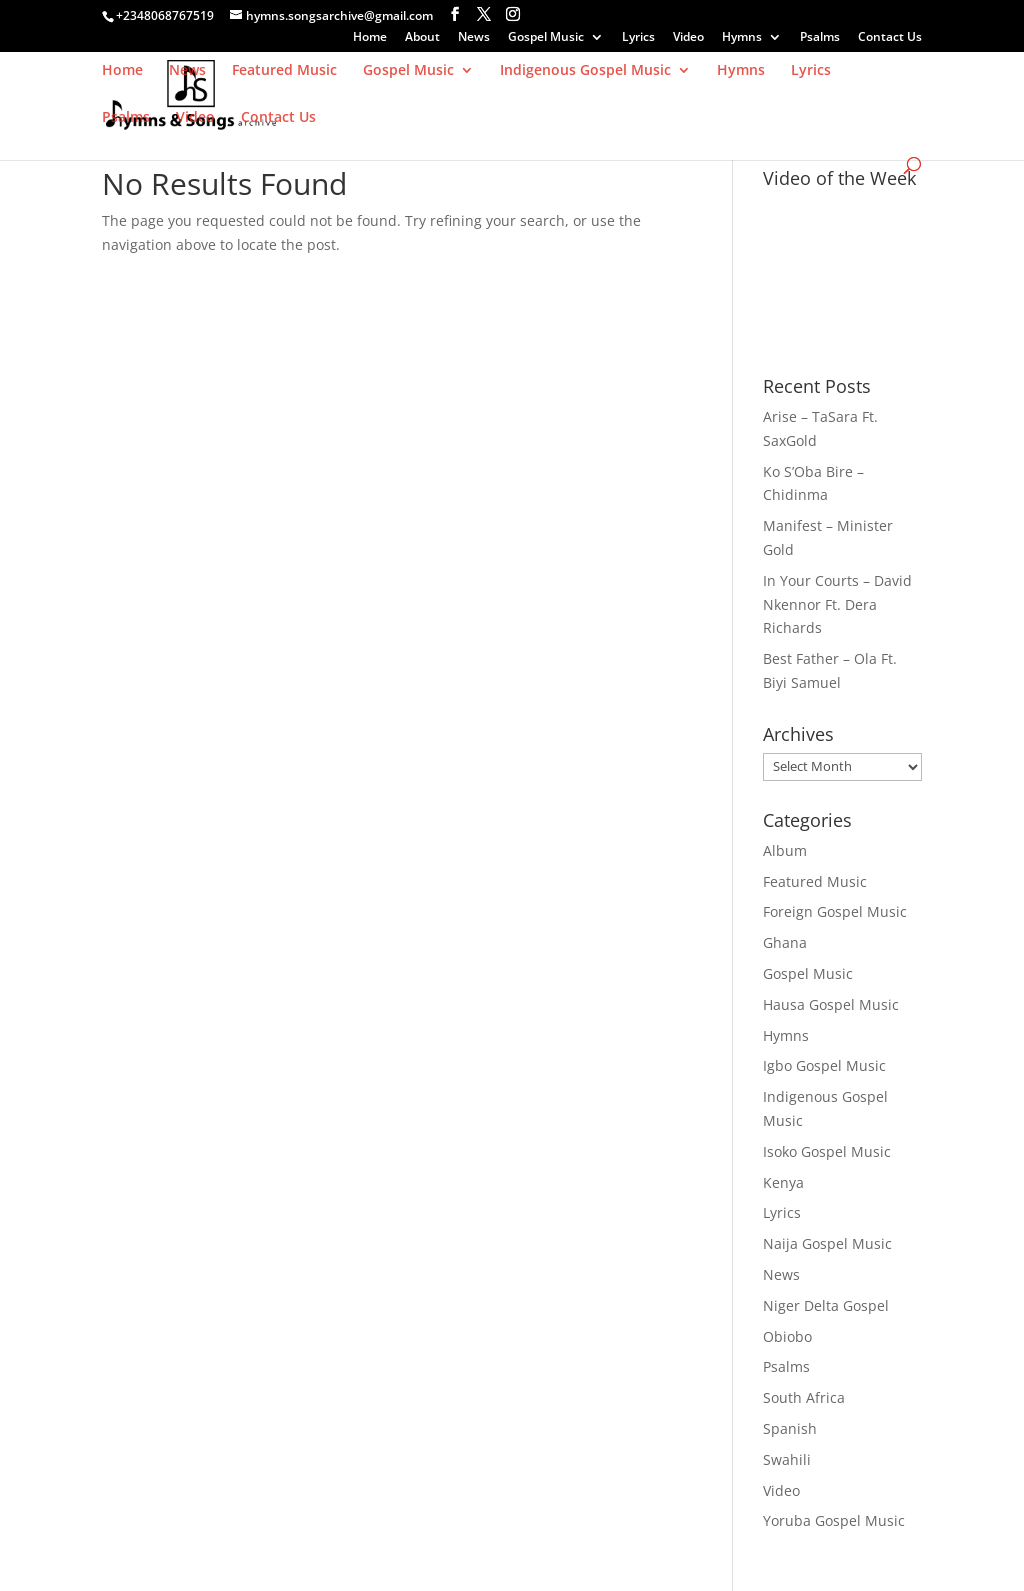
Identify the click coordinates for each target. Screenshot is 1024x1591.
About (422, 38)
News (474, 38)
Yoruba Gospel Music (834, 1520)
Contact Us (890, 38)
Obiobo (787, 1336)
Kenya (783, 1182)
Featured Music (284, 71)
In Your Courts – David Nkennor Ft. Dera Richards (837, 604)
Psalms (820, 38)
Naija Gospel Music (827, 1243)
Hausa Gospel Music (831, 1004)
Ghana (785, 942)
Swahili (787, 1459)
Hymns (742, 38)
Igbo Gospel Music (824, 1065)
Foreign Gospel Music (835, 911)
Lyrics (638, 38)
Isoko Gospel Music (827, 1151)
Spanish (790, 1428)
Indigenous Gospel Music (585, 71)
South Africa (804, 1397)
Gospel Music (546, 38)
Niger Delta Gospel (826, 1305)
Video (688, 38)
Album (785, 850)
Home (370, 38)
